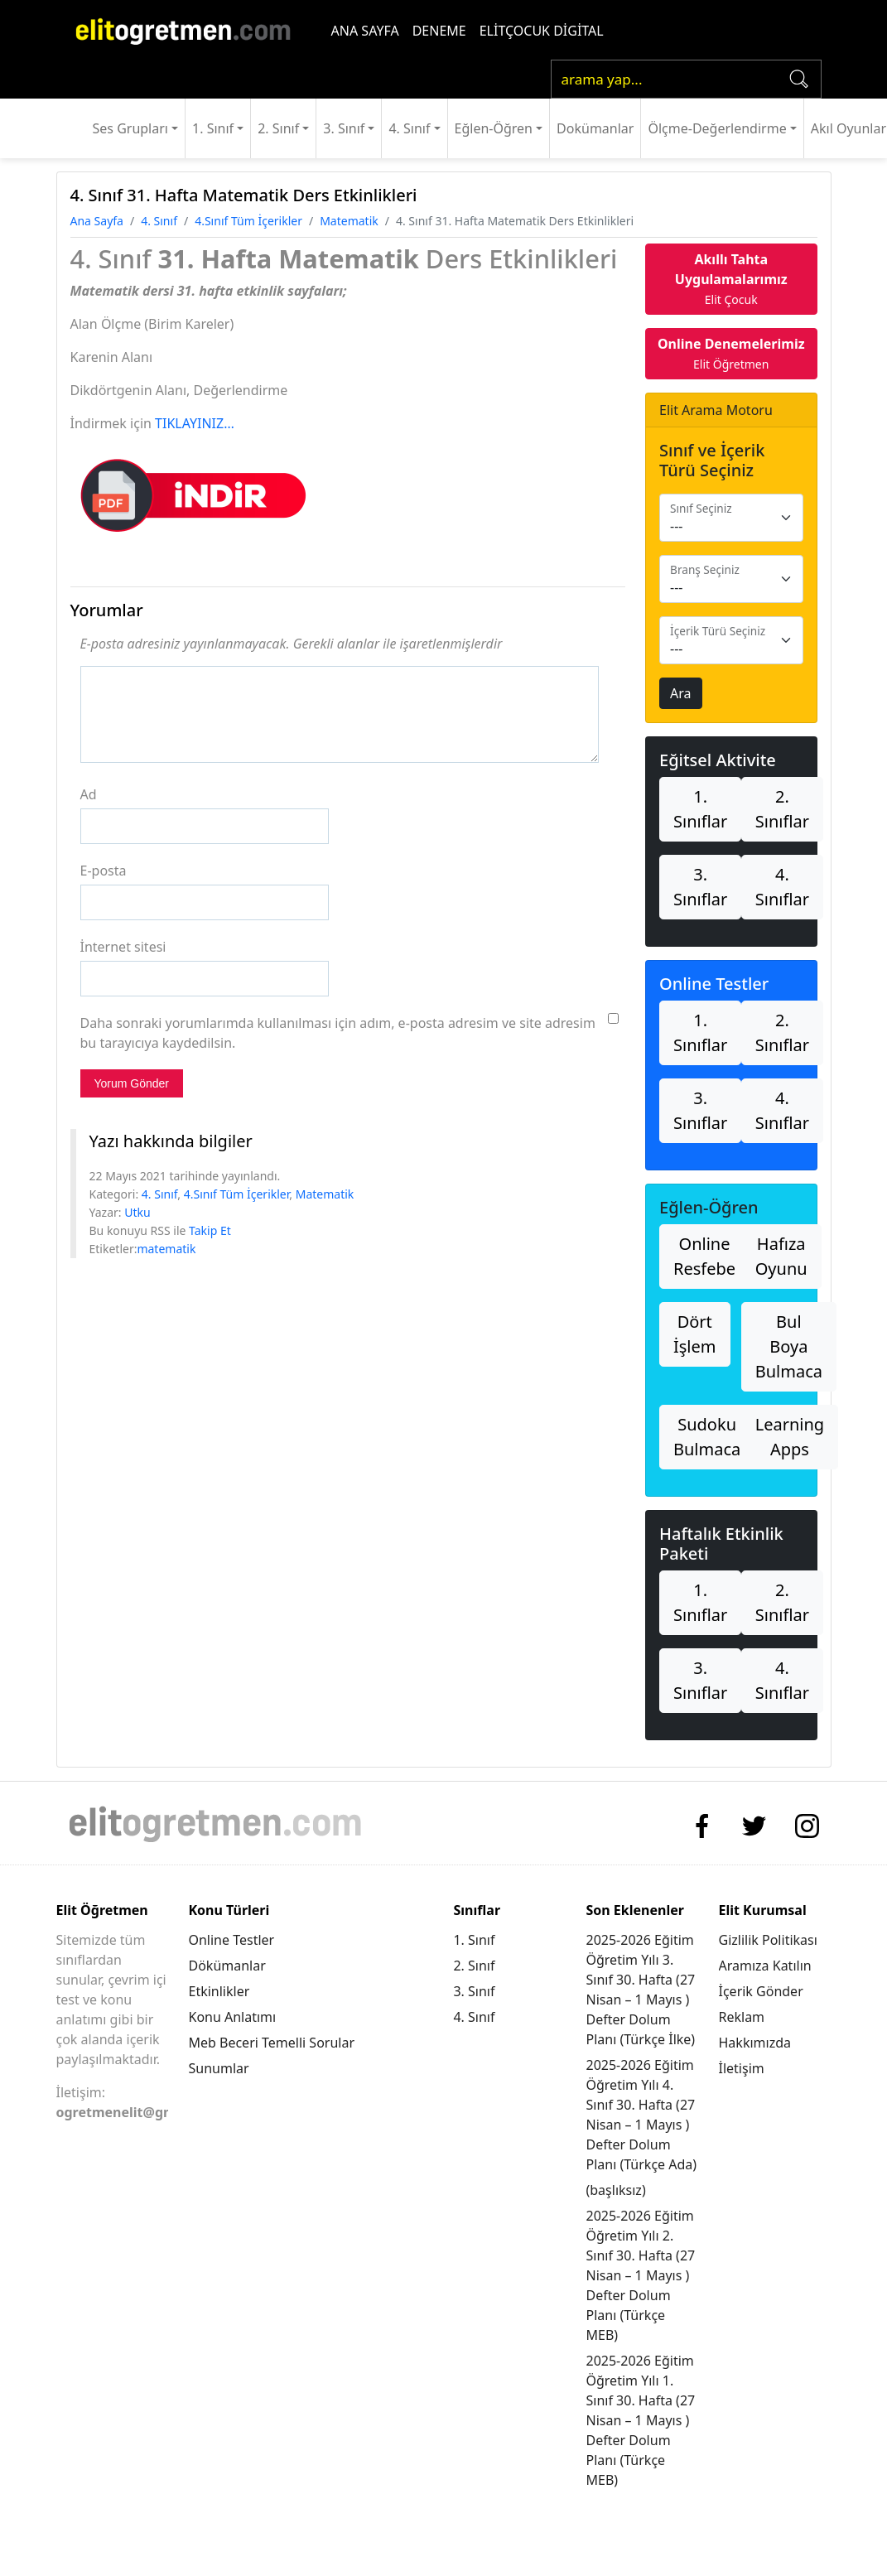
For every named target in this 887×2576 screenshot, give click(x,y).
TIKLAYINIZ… (194, 423)
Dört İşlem (694, 1334)
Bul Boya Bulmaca (788, 1346)
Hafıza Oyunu (781, 1256)
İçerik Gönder (761, 1991)
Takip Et (210, 1230)
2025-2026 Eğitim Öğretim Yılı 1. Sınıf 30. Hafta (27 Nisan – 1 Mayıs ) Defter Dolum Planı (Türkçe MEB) (640, 2420)
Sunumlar (218, 2068)
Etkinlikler (218, 1991)
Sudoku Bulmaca (706, 1436)
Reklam (742, 2017)
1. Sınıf (213, 128)
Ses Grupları (130, 128)
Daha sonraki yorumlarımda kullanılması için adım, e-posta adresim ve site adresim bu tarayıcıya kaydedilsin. (337, 1033)
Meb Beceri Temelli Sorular (271, 2042)
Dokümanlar (595, 128)
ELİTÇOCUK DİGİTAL (542, 31)
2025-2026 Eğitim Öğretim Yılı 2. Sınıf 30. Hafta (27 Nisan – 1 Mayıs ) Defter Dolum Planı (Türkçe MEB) (640, 2275)
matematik (166, 1249)
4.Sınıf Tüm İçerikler (248, 221)
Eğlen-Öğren (494, 128)
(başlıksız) (615, 2190)
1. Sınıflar (700, 808)
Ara (681, 693)
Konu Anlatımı (232, 2017)
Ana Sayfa (96, 221)
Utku (137, 1212)
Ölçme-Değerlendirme (717, 128)
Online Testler (231, 1940)
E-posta (103, 870)
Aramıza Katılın (765, 1965)
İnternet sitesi (123, 947)
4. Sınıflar (782, 886)
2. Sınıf (278, 128)
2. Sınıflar (782, 808)
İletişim (741, 2068)
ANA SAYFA (365, 31)
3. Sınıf (343, 128)
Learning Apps (789, 1436)
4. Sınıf (409, 128)
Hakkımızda (755, 2042)
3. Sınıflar (700, 886)
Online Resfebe (704, 1256)
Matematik (349, 221)
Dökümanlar (226, 1965)
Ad (88, 794)
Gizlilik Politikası (768, 1940)
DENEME (439, 31)
